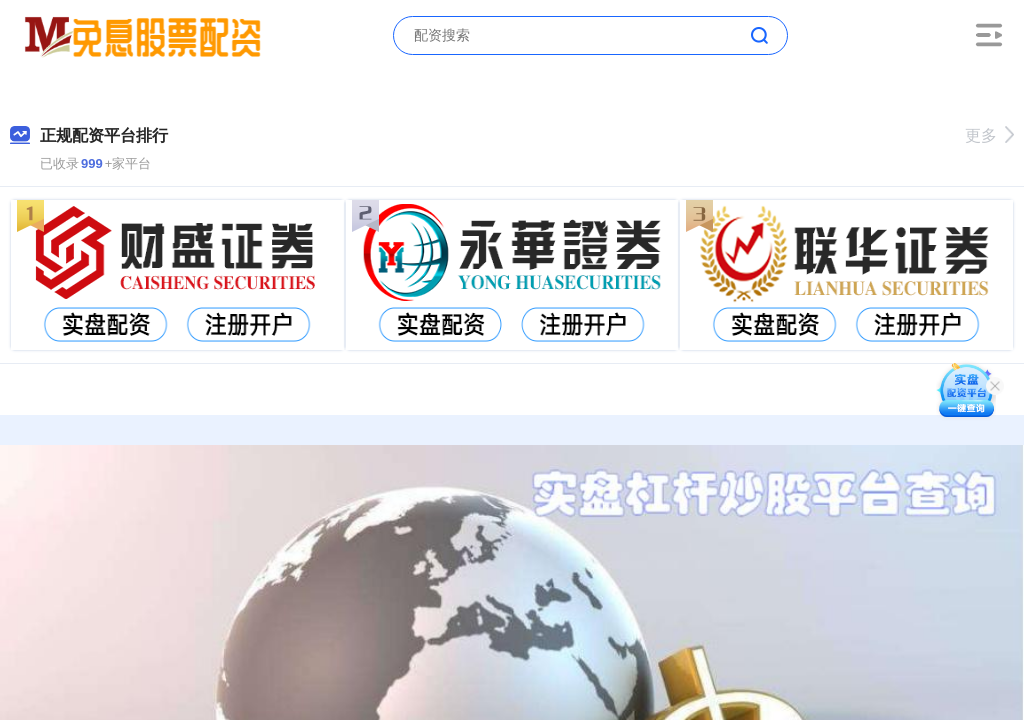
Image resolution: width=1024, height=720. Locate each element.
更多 (989, 135)
